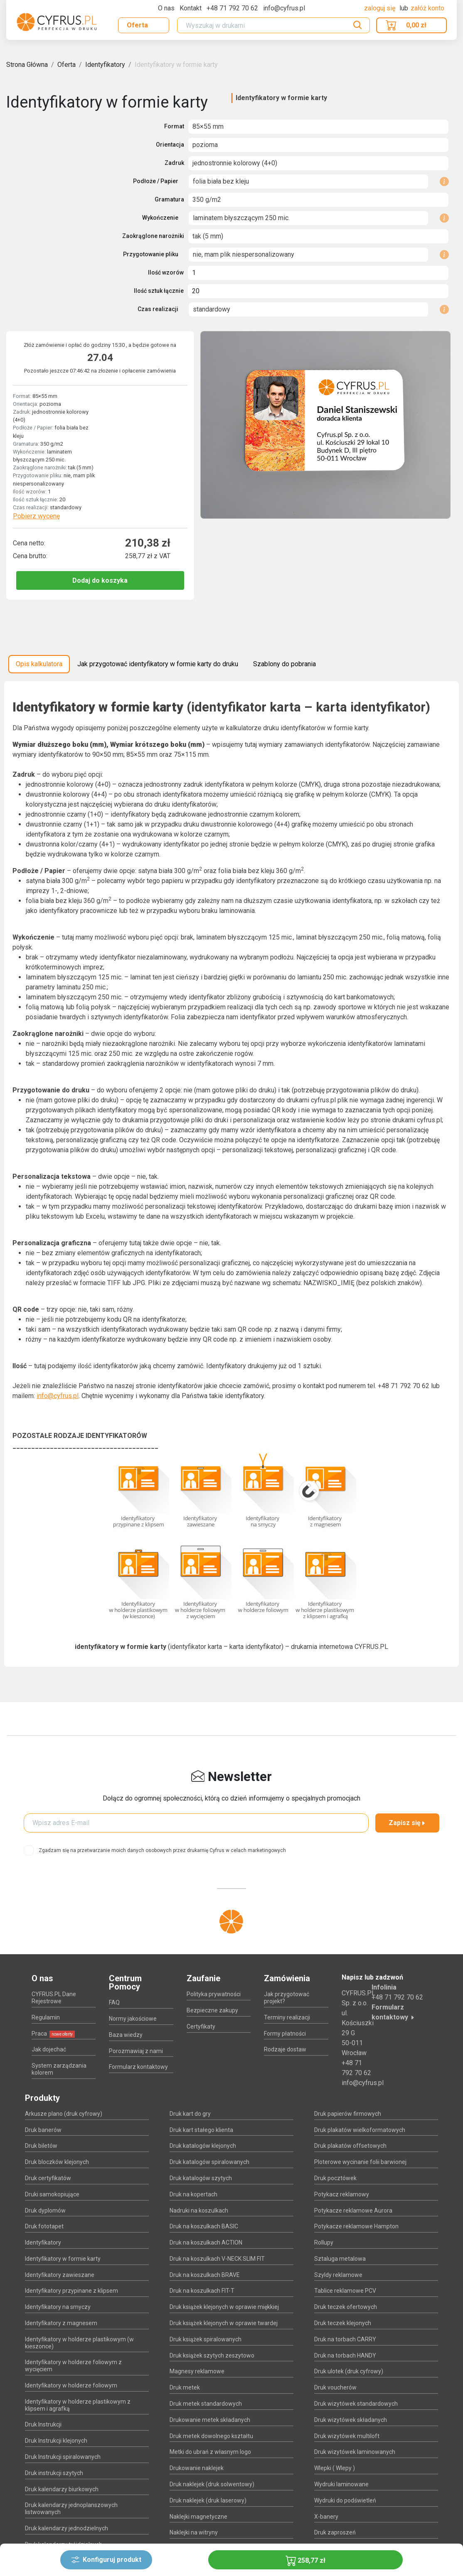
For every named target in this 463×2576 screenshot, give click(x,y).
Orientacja (170, 144)
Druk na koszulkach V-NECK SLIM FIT (217, 2258)
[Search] (273, 25)
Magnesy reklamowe (197, 2371)
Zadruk (174, 162)
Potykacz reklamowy (341, 2194)
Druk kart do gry (190, 2113)
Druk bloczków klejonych (57, 2162)
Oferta (137, 25)
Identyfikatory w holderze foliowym (71, 2385)
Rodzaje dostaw (285, 2049)
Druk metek (185, 2387)
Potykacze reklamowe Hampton (356, 2226)
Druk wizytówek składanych (350, 2420)
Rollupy (323, 2242)
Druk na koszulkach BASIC (204, 2226)
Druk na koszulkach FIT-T (202, 2290)
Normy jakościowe (133, 2018)
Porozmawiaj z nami (136, 2051)
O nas (166, 8)
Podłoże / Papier (155, 181)
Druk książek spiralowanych (205, 2339)
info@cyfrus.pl (58, 1396)
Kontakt (191, 8)
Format (174, 126)
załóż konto (427, 8)
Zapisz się (407, 1823)
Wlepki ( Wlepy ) (334, 2468)
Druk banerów (43, 2130)
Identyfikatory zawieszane (59, 2275)
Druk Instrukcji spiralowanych (63, 2456)
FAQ (114, 2002)
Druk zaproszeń (335, 2532)
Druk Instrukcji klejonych (56, 2440)
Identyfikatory (105, 65)
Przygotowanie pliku (150, 254)
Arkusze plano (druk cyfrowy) (63, 2113)
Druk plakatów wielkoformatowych (359, 2130)
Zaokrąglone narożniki (153, 236)
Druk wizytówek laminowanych (354, 2451)
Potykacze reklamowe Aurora (353, 2210)
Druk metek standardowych (206, 2403)
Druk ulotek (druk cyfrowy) (348, 2371)
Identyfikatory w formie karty (176, 65)
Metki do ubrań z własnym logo (210, 2451)
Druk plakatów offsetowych (350, 2145)
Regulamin (46, 2017)
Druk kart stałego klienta (201, 2130)
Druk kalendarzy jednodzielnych (66, 2528)
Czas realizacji (158, 309)
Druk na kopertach (193, 2194)
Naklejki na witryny (194, 2532)
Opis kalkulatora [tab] (39, 664)
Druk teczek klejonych (342, 2323)
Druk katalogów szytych (201, 2178)
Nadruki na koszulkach (199, 2210)
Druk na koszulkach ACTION (206, 2242)
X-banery (326, 2516)
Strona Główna (27, 65)
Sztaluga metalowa (340, 2258)
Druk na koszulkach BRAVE (205, 2275)
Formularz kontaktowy (138, 2066)
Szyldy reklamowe (338, 2275)
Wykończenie (160, 217)
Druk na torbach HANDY (345, 2355)
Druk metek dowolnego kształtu (211, 2436)
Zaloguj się (380, 8)
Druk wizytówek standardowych (356, 2403)
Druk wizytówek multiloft (346, 2436)
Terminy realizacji (287, 2017)
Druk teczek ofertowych (345, 2307)
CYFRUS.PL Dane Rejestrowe (54, 1997)
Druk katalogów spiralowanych (209, 2162)
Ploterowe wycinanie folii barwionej (360, 2162)
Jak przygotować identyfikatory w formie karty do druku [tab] (157, 664)
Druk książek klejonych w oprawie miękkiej (224, 2307)
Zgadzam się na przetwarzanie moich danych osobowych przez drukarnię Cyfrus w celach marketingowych (162, 1850)
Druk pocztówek (335, 2178)
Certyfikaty (201, 2026)
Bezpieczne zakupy (212, 2010)
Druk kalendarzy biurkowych (62, 2489)
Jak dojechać (49, 2049)
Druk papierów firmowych (347, 2113)
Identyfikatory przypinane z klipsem (71, 2290)
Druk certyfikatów (48, 2178)
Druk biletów (41, 2145)
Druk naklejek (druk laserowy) (208, 2500)
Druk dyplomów (45, 2210)
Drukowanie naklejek (197, 2468)
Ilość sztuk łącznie (159, 290)
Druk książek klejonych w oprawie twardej (224, 2323)
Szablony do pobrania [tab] (284, 664)
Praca (53, 2033)
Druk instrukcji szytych (54, 2473)
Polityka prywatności (214, 1994)
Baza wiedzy (126, 2034)
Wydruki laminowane (341, 2484)
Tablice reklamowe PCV (345, 2290)
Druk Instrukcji (43, 2424)
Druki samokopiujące (52, 2194)
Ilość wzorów (166, 272)
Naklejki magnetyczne (198, 2516)
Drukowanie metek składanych (210, 2420)
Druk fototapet (44, 2226)
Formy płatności (285, 2033)
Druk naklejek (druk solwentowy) (212, 2484)
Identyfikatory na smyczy (58, 2307)
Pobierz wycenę (36, 516)
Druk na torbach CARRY (345, 2339)
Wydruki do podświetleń (345, 2500)
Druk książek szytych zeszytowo (212, 2355)
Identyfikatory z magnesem (61, 2323)
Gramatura (169, 199)
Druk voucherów (335, 2387)
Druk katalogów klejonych (203, 2145)
